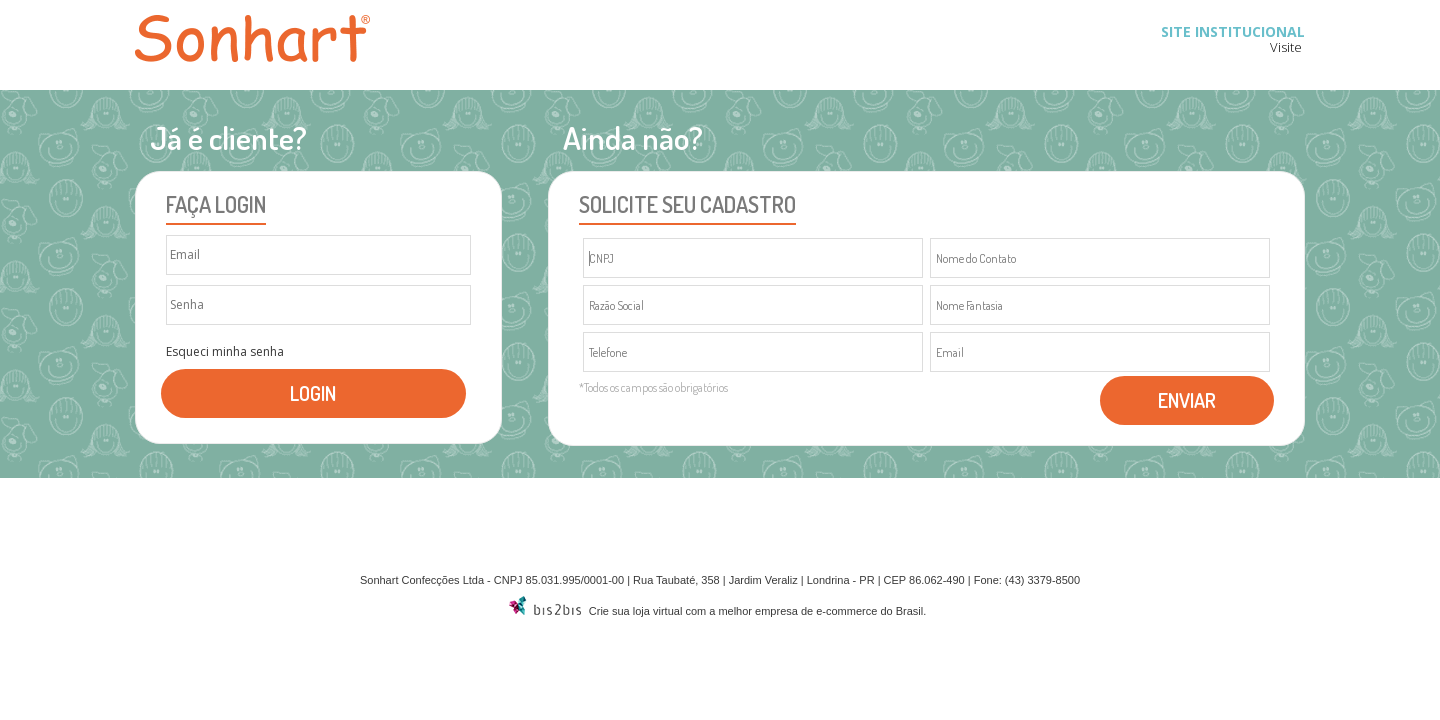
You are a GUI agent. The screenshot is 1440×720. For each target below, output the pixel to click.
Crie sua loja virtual (636, 611)
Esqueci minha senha (225, 352)
